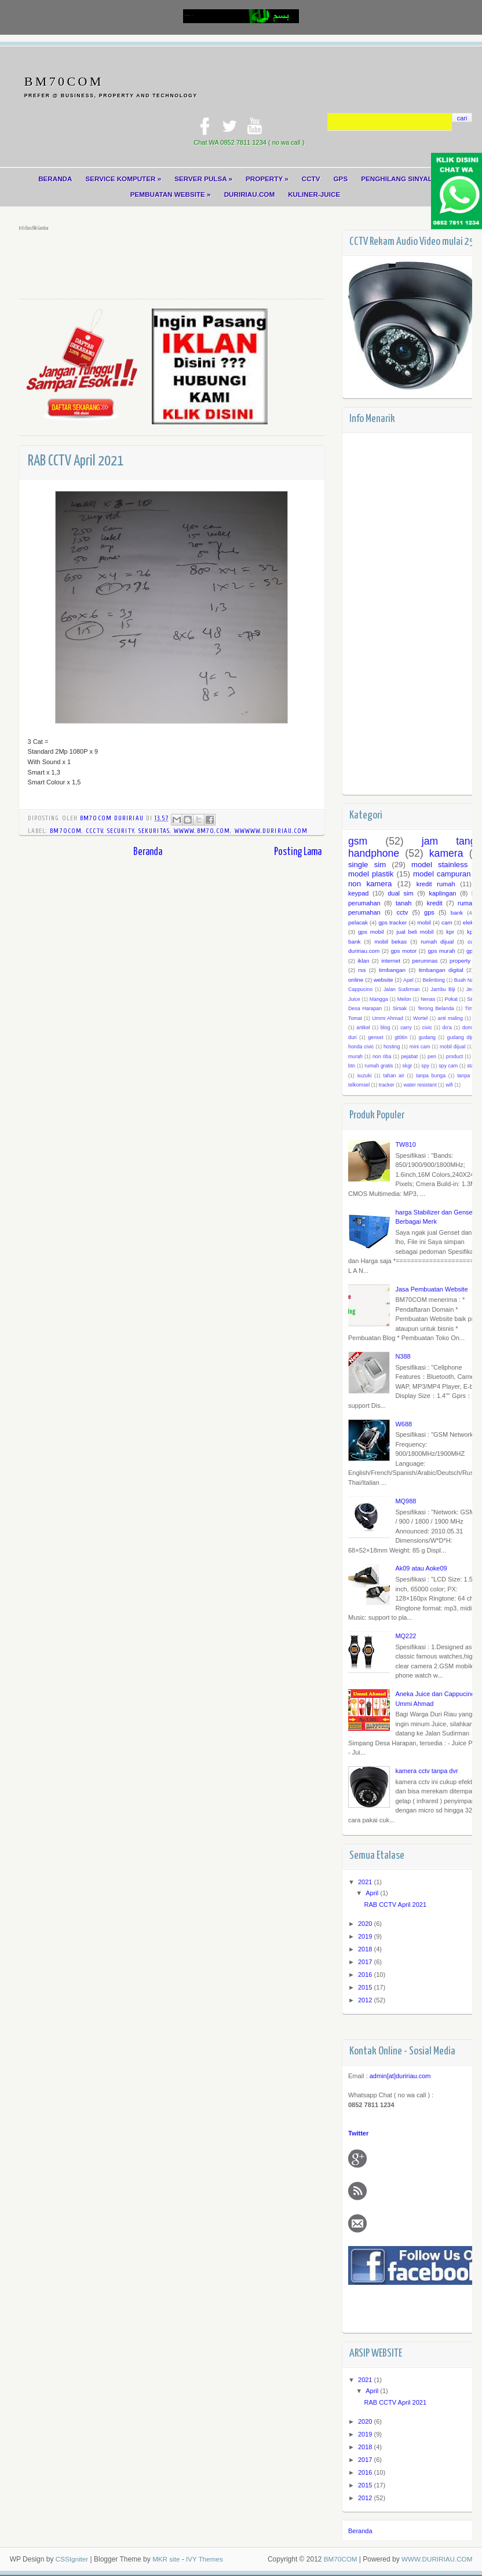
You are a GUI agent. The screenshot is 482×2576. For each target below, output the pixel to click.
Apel (408, 981)
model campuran (442, 874)
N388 (402, 1356)
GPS (341, 179)
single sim (367, 865)
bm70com (66, 832)
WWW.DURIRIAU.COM (435, 2560)
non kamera (370, 884)
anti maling (449, 1019)
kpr (450, 932)
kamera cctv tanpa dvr (426, 1771)
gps (429, 912)
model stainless (439, 865)
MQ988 (405, 1501)
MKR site (168, 2560)
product (454, 1057)
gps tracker (392, 923)
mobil (424, 923)
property (460, 961)
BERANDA (53, 179)
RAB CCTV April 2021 (395, 1905)
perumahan (364, 912)
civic (427, 1028)
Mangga (379, 1000)
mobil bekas (390, 942)
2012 (366, 2000)
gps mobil (371, 932)
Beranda (147, 853)
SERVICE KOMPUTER (121, 179)
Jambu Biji (442, 990)
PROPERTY (267, 179)
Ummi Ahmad (387, 1019)
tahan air (393, 1076)
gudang (426, 1038)
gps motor (403, 951)
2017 (366, 1962)
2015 (366, 1987)
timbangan (392, 970)
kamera (446, 854)
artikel (363, 1028)
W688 (403, 1424)
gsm (357, 842)
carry (406, 1028)
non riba (382, 1057)
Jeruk (472, 990)
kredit (435, 903)
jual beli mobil (414, 932)
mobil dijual (452, 1047)
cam (446, 923)
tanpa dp (467, 1076)
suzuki (364, 1076)
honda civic (361, 1047)
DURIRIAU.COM (249, 195)
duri (352, 1038)
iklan (363, 961)
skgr (407, 1066)
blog (385, 1028)
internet (390, 961)
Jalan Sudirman (402, 990)
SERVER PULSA (203, 179)
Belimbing (433, 981)
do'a (446, 1028)
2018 (366, 1949)
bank (456, 913)
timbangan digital (440, 970)
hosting (392, 1047)
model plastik (370, 874)
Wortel (420, 1019)
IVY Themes (207, 2560)
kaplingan (442, 893)
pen (432, 1057)
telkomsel (359, 1085)
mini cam (420, 1047)
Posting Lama (298, 853)
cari (462, 118)
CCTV (311, 179)
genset (375, 1038)
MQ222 (405, 1636)
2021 (366, 1882)
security (120, 832)
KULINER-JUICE (315, 195)
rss (362, 970)
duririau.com (363, 951)
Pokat (451, 1000)
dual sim (401, 893)
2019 (366, 1936)
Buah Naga (466, 981)
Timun (472, 1009)
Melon (404, 1000)
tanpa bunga (431, 1076)
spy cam (448, 1066)
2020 (366, 1924)
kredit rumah (435, 884)
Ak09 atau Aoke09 (421, 1569)
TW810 (405, 1145)
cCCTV (94, 832)
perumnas (424, 961)
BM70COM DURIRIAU (113, 819)
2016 (366, 1975)
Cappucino (360, 990)
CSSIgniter (72, 2560)
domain (470, 1028)
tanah (404, 903)
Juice (354, 1000)
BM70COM (64, 81)
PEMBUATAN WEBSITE (169, 195)
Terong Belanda (435, 1009)
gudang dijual (462, 1038)
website (383, 980)
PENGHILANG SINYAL (398, 179)
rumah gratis (378, 1066)
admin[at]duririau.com (399, 2077)
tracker (387, 1085)
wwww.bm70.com (202, 832)
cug (472, 942)
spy (425, 1066)
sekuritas (154, 832)
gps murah (441, 951)
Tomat (355, 1019)
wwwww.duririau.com (271, 832)
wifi (449, 1085)
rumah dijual (437, 942)
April (373, 1894)
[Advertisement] (230, 263)
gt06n (401, 1038)
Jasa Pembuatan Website (431, 1289)
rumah (467, 903)
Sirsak (399, 1009)
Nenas (428, 1000)
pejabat (409, 1057)
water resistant (419, 1085)
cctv (402, 912)
